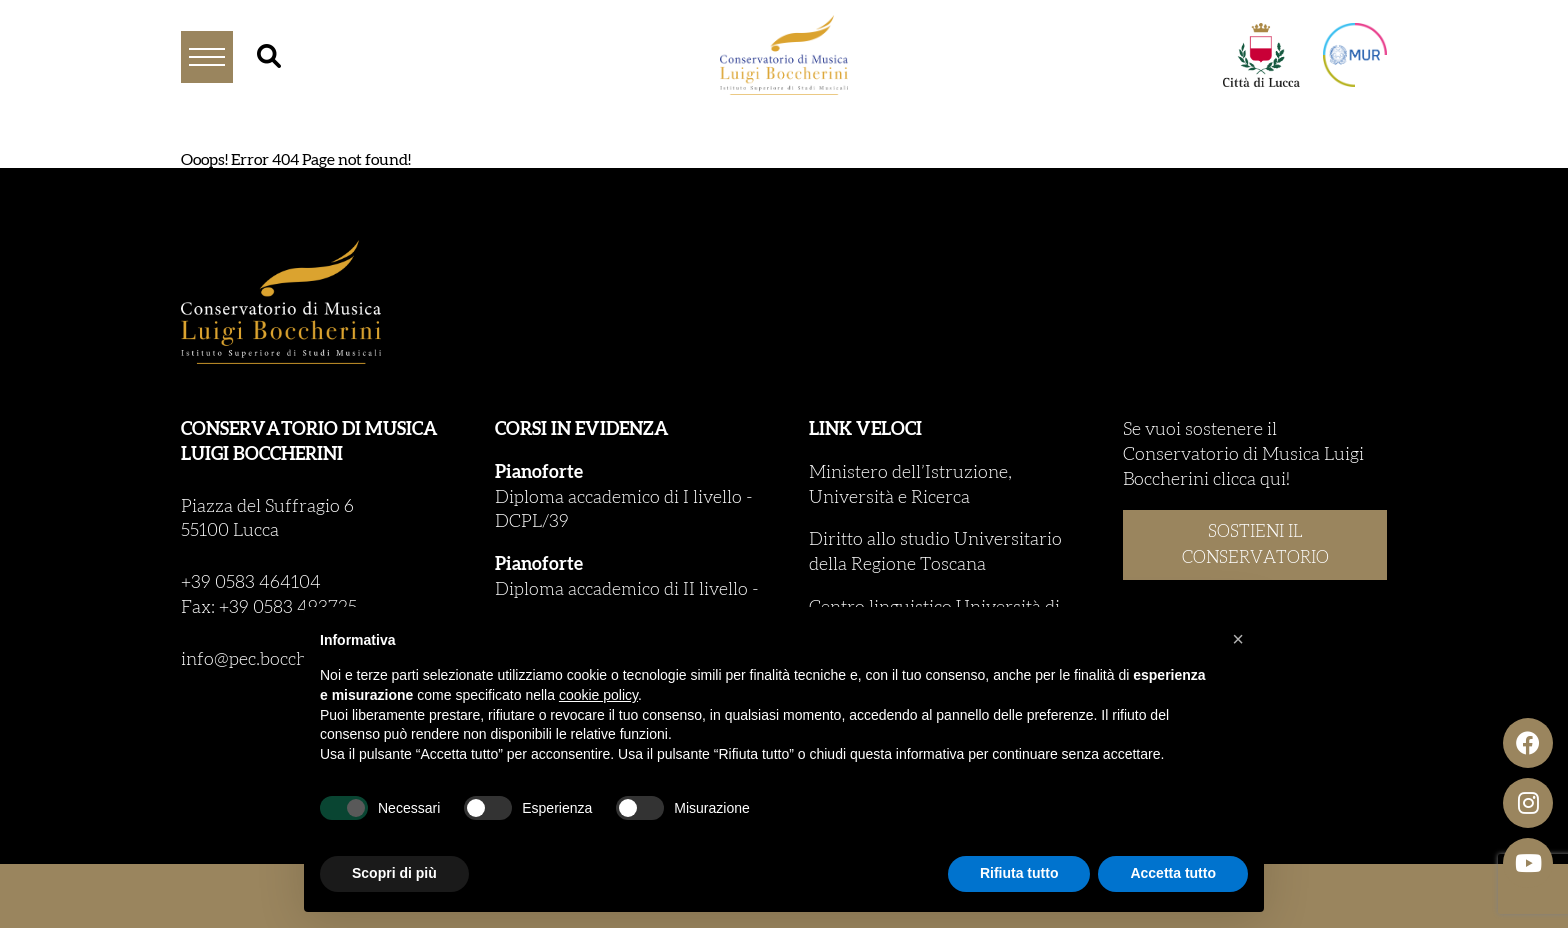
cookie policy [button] (598, 695)
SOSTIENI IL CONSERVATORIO (1255, 544)
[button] (1238, 639)
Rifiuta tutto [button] (1019, 873)
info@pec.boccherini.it (270, 660)
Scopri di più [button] (394, 873)
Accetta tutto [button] (1173, 873)
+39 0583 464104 (251, 583)
